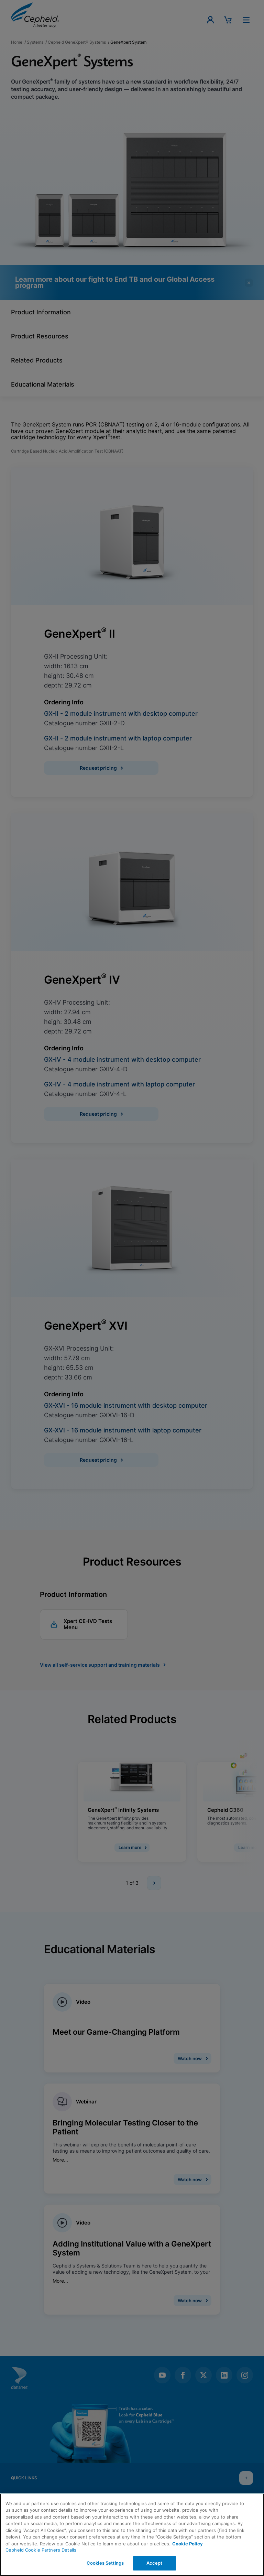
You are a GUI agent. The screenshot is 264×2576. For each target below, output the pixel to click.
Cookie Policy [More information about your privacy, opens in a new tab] (187, 2543)
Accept (154, 2563)
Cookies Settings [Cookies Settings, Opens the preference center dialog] (105, 2563)
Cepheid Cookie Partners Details (41, 2550)
